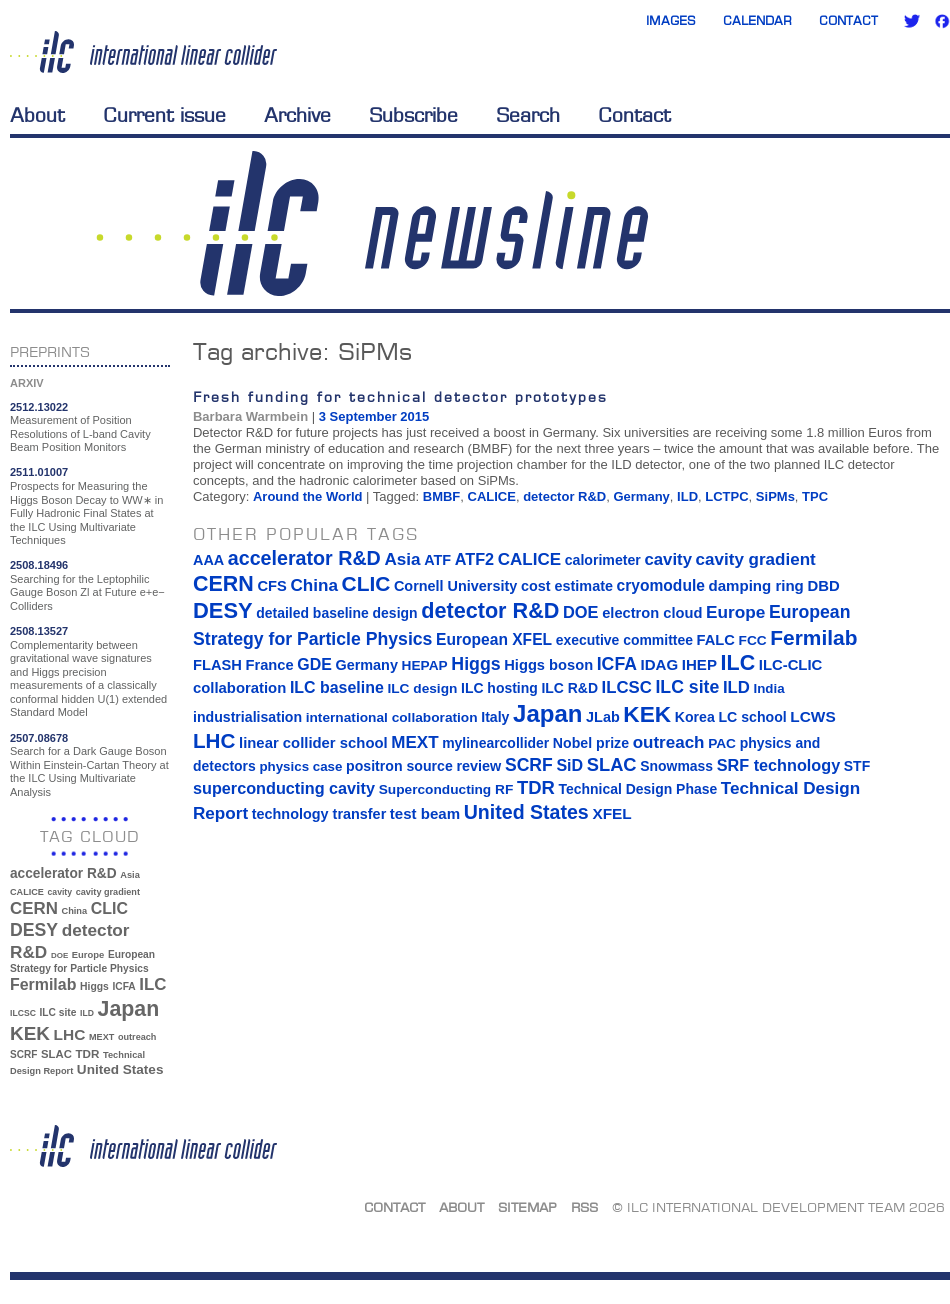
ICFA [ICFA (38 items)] (123, 986)
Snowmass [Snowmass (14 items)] (676, 766)
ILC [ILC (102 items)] (152, 984)
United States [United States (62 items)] (120, 1069)
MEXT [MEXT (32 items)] (101, 1037)
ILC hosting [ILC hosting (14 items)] (499, 688)
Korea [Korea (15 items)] (695, 717)
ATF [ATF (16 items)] (437, 560)
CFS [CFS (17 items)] (271, 586)
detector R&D (564, 496)
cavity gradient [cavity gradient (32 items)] (108, 892)
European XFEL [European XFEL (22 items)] (494, 639)
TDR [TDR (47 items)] (87, 1053)
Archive (297, 115)
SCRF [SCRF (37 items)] (23, 1054)
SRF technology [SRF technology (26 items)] (778, 765)
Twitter (912, 21)
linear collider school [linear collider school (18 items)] (313, 743)
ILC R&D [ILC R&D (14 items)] (569, 688)
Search (528, 115)
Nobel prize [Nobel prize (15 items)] (591, 743)
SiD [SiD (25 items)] (569, 765)
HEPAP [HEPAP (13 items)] (425, 665)
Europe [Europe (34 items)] (88, 954)
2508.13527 (39, 631)
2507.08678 (39, 738)
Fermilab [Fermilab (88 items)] (43, 984)
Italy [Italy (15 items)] (495, 717)
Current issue (164, 115)
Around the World (308, 496)
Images (671, 20)
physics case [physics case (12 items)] (300, 766)
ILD (687, 496)
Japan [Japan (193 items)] (129, 1009)
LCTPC (726, 496)
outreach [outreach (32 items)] (137, 1037)
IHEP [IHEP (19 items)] (699, 664)
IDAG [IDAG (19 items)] (660, 664)
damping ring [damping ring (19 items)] (756, 585)
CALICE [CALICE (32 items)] (27, 892)
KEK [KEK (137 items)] (30, 1033)
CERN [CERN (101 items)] (34, 908)
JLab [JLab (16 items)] (603, 717)
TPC (815, 496)
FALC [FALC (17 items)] (716, 640)
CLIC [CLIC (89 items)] (109, 908)
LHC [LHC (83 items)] (70, 1034)
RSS (584, 1207)
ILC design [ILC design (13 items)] (422, 688)
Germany (641, 496)
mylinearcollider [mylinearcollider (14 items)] (495, 743)
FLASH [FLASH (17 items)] (217, 665)
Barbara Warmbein (250, 416)
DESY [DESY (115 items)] (34, 930)
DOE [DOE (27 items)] (59, 955)
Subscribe (413, 115)
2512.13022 (39, 407)
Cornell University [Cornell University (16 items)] (455, 586)
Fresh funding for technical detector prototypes (400, 396)
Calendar (757, 20)
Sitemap (527, 1207)
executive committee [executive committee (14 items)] (624, 640)
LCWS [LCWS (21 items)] (812, 716)
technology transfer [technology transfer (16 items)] (319, 814)
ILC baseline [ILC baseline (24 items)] (337, 687)
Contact (848, 20)
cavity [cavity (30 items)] (60, 892)
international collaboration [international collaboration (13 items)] (392, 717)
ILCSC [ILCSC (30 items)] (23, 1013)
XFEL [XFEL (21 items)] (611, 813)
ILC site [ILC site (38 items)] (58, 1012)
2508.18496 (39, 565)
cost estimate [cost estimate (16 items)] (567, 586)
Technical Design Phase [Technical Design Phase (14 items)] (637, 789)
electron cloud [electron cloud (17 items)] (652, 613)
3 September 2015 (374, 416)
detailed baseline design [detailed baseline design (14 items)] (336, 613)
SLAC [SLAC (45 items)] (56, 1054)
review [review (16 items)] (478, 766)
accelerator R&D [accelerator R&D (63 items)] (63, 873)
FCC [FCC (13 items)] (753, 640)
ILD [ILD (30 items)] (87, 1013)
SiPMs (775, 496)
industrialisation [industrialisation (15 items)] (247, 717)
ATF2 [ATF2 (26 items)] (474, 559)
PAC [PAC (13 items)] (722, 743)
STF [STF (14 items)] (857, 766)
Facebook (942, 21)
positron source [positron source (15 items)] (399, 766)
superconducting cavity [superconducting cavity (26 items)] (284, 788)
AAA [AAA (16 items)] (208, 560)
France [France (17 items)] (270, 665)
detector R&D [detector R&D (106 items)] (490, 610)
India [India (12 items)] (768, 688)
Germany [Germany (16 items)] (366, 665)
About (37, 115)
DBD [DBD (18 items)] (823, 586)
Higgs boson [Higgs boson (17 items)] (548, 665)
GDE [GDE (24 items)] (314, 664)
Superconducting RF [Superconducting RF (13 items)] (446, 789)
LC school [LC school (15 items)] (752, 717)
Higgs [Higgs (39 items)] (94, 986)
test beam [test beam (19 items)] (425, 813)
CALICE (492, 496)
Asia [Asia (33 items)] (130, 875)
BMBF (442, 496)
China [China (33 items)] (74, 911)
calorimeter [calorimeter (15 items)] (603, 560)
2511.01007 (39, 472)
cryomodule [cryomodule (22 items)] (661, 585)
